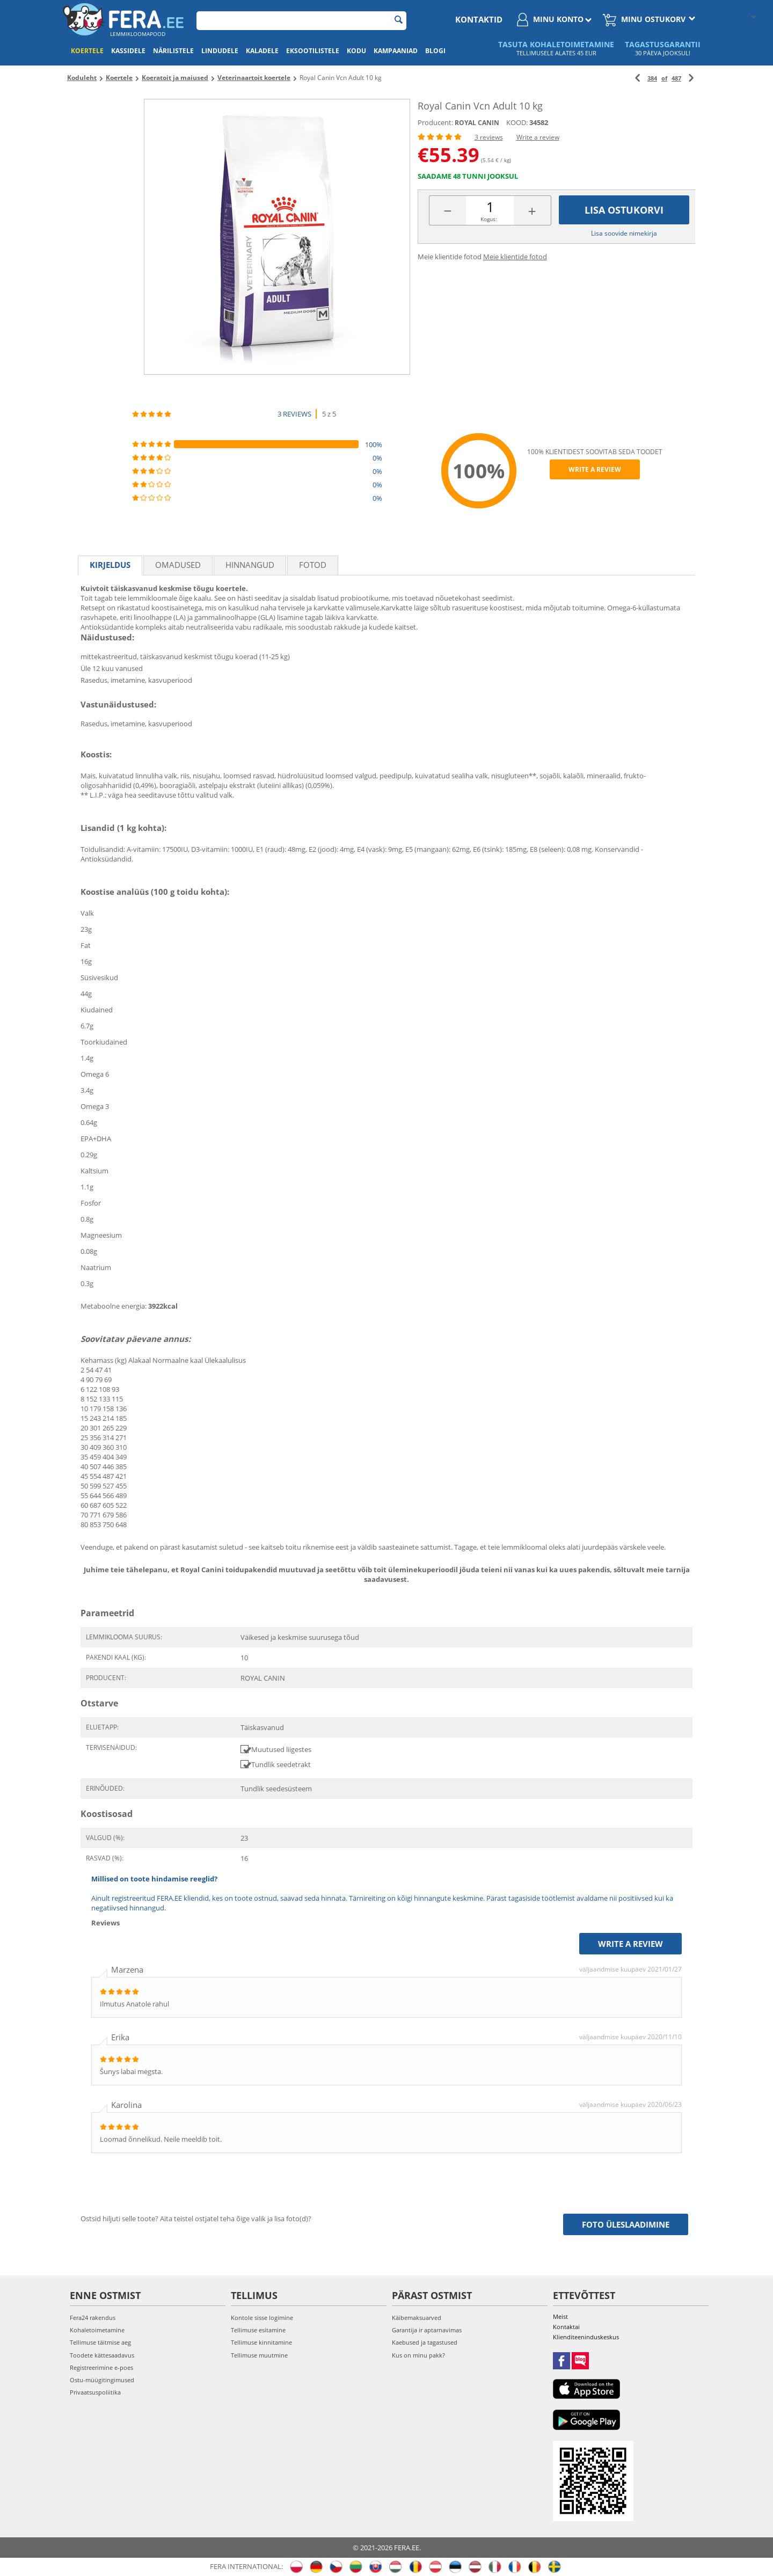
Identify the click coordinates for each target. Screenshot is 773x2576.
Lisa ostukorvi (624, 209)
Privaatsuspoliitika (95, 2392)
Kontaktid (478, 19)
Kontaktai (566, 2327)
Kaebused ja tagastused (424, 2342)
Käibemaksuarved (416, 2318)
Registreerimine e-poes (101, 2367)
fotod (312, 564)
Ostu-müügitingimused (102, 2380)
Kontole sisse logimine (262, 2318)
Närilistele (173, 50)
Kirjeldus (110, 564)
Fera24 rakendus (92, 2318)
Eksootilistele (312, 50)
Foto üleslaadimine (625, 2224)
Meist (560, 2316)
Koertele (87, 50)
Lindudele (219, 50)
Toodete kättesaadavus (102, 2355)
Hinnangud (249, 564)
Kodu (356, 50)
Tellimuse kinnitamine (261, 2342)
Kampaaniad (396, 50)
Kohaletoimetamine (97, 2330)
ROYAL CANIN (477, 122)
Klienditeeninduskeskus (586, 2337)
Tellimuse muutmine (259, 2355)
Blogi (435, 50)
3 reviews (489, 137)
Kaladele (262, 50)
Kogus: (488, 219)
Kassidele (128, 50)
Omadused (178, 564)
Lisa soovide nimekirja (624, 233)
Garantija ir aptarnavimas (427, 2330)
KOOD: (517, 122)
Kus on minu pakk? (418, 2355)
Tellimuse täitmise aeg (100, 2342)
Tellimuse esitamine (258, 2330)
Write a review (537, 137)
